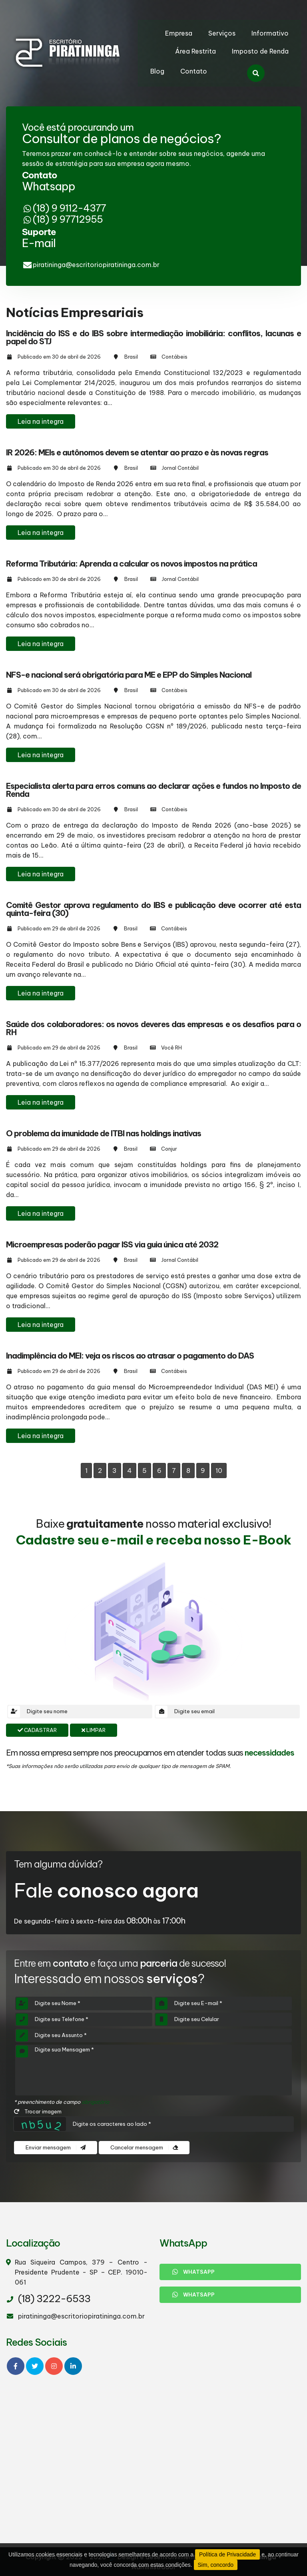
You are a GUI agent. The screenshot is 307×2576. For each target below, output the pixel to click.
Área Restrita (195, 51)
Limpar (94, 1730)
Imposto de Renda (260, 51)
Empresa (178, 33)
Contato (193, 71)
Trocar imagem (38, 2111)
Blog (157, 71)
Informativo (270, 33)
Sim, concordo (215, 2565)
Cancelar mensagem (144, 2147)
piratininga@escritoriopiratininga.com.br (96, 265)
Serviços (221, 33)
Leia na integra (41, 421)
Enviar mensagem (56, 2147)
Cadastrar (37, 1730)
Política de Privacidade (227, 2554)
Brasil (131, 356)
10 (218, 1471)
